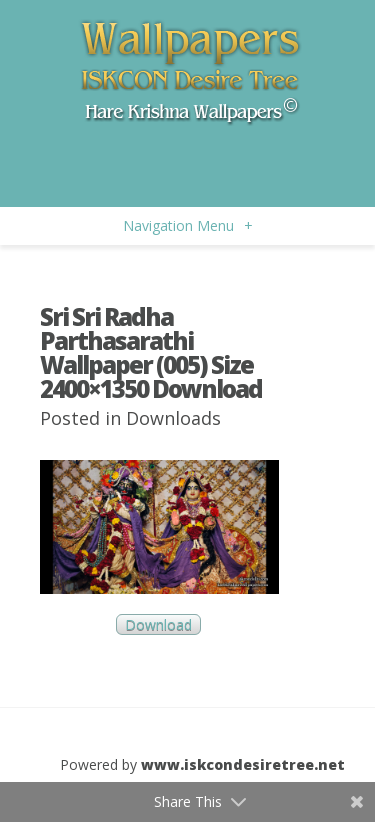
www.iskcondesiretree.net (243, 764)
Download (158, 624)
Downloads (173, 418)
